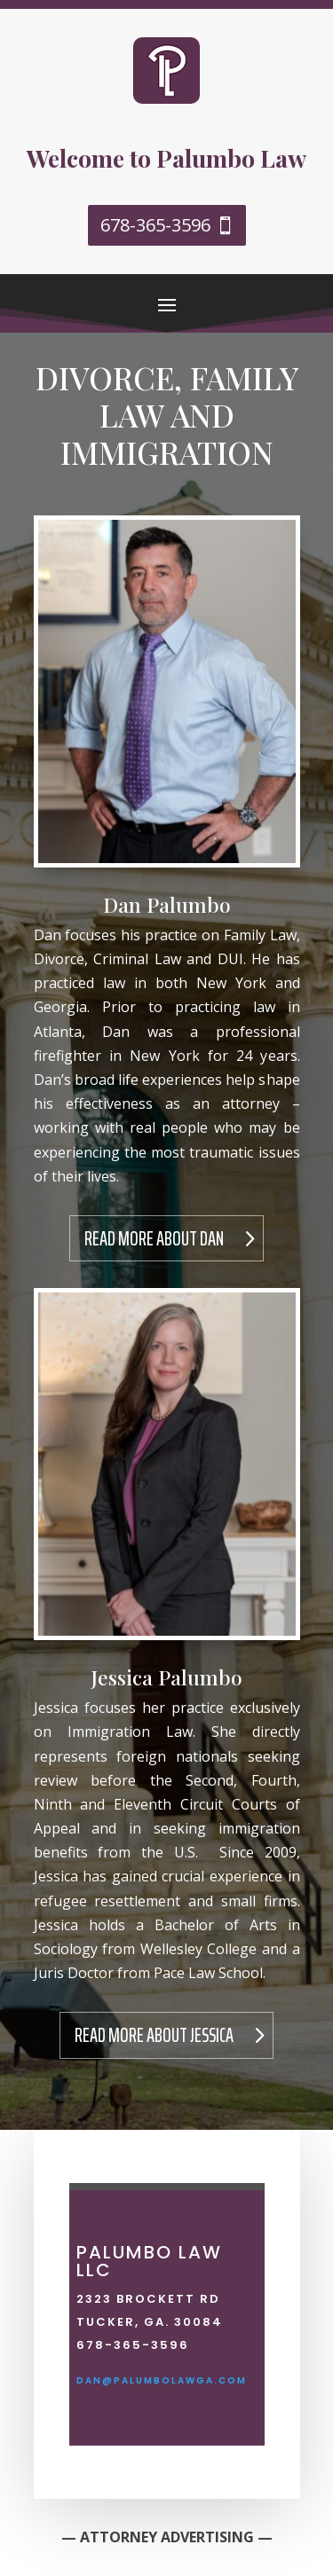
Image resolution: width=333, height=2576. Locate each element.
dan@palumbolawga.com (161, 2380)
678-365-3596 (155, 225)
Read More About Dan (154, 1238)
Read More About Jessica (154, 2035)
